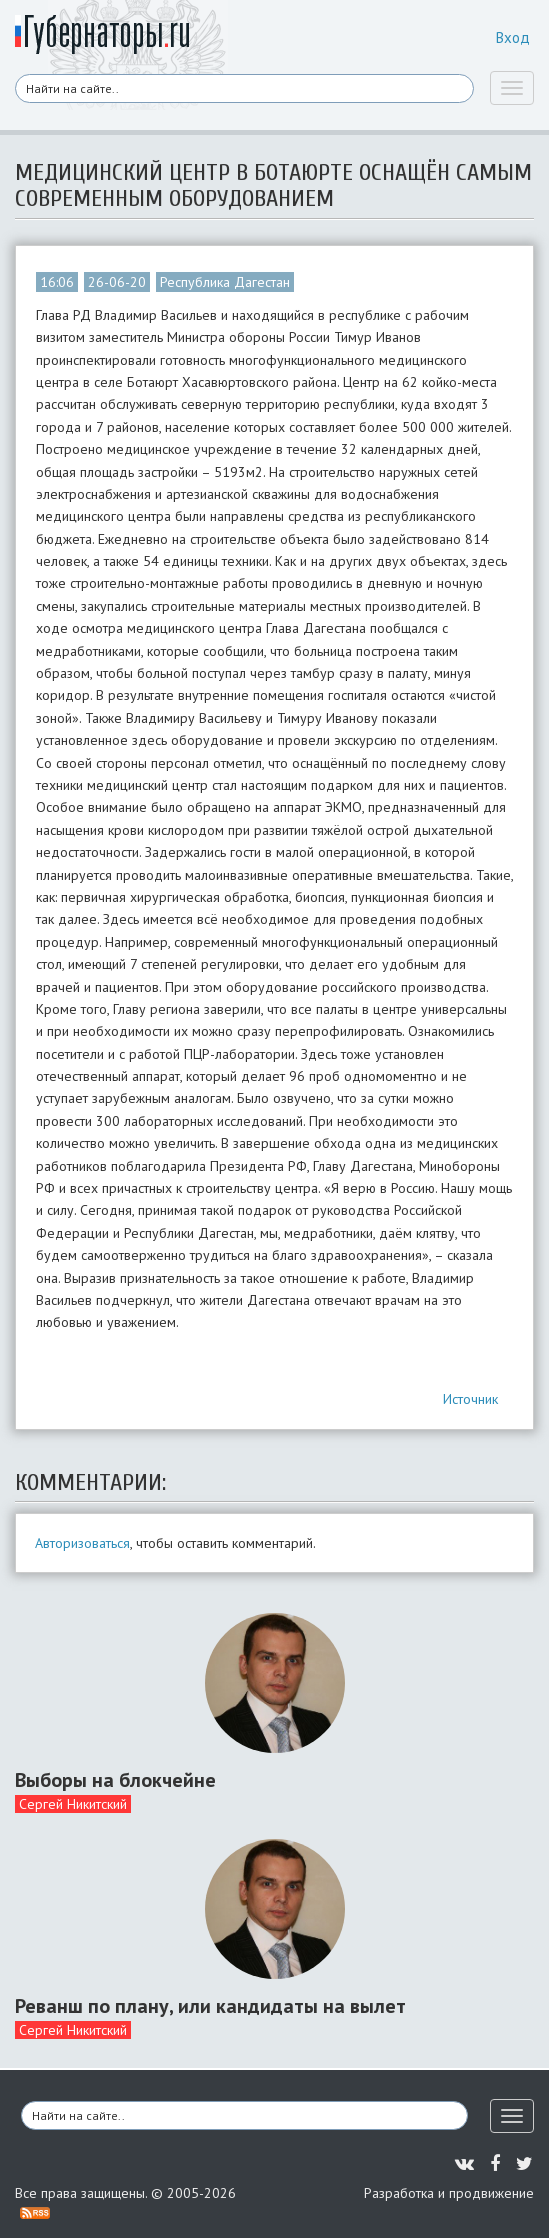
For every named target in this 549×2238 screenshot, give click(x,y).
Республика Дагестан (225, 282)
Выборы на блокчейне (115, 1780)
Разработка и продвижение (449, 2193)
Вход (513, 37)
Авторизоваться (82, 1543)
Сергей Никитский (73, 1804)
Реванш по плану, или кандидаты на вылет (210, 2006)
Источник (470, 1399)
